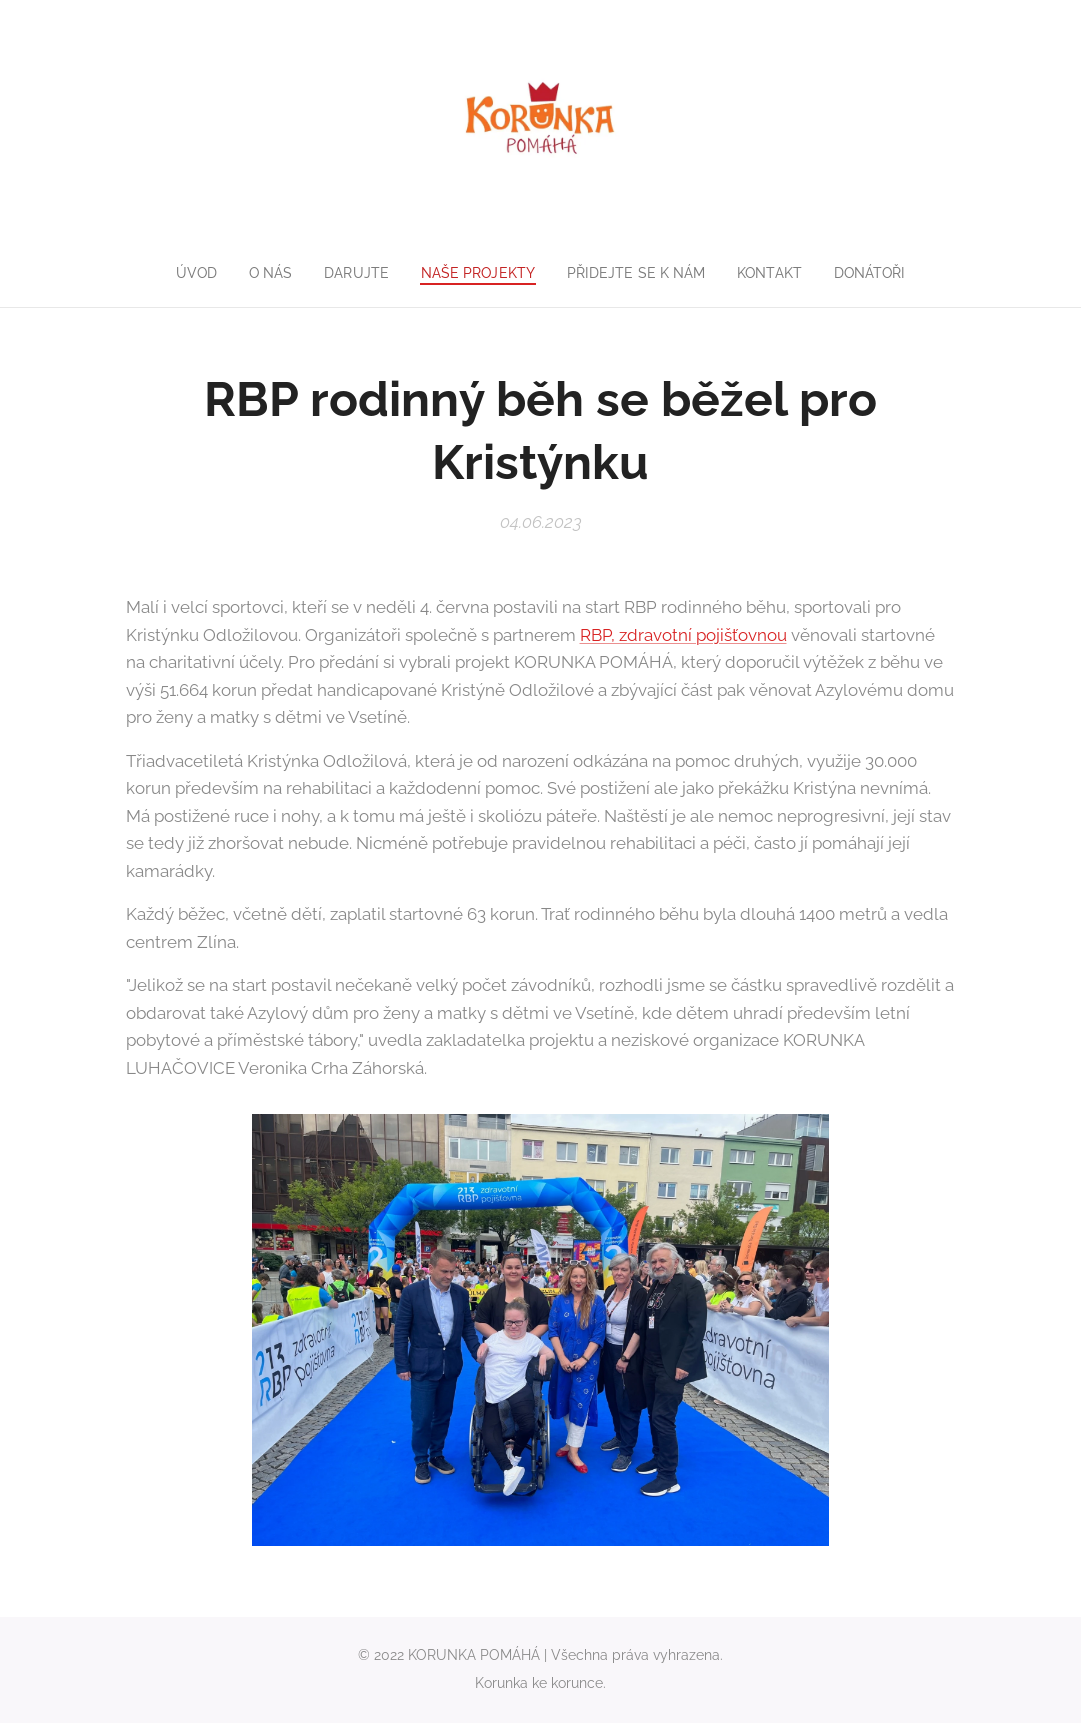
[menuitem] (187, 273)
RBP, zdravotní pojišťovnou (683, 635)
